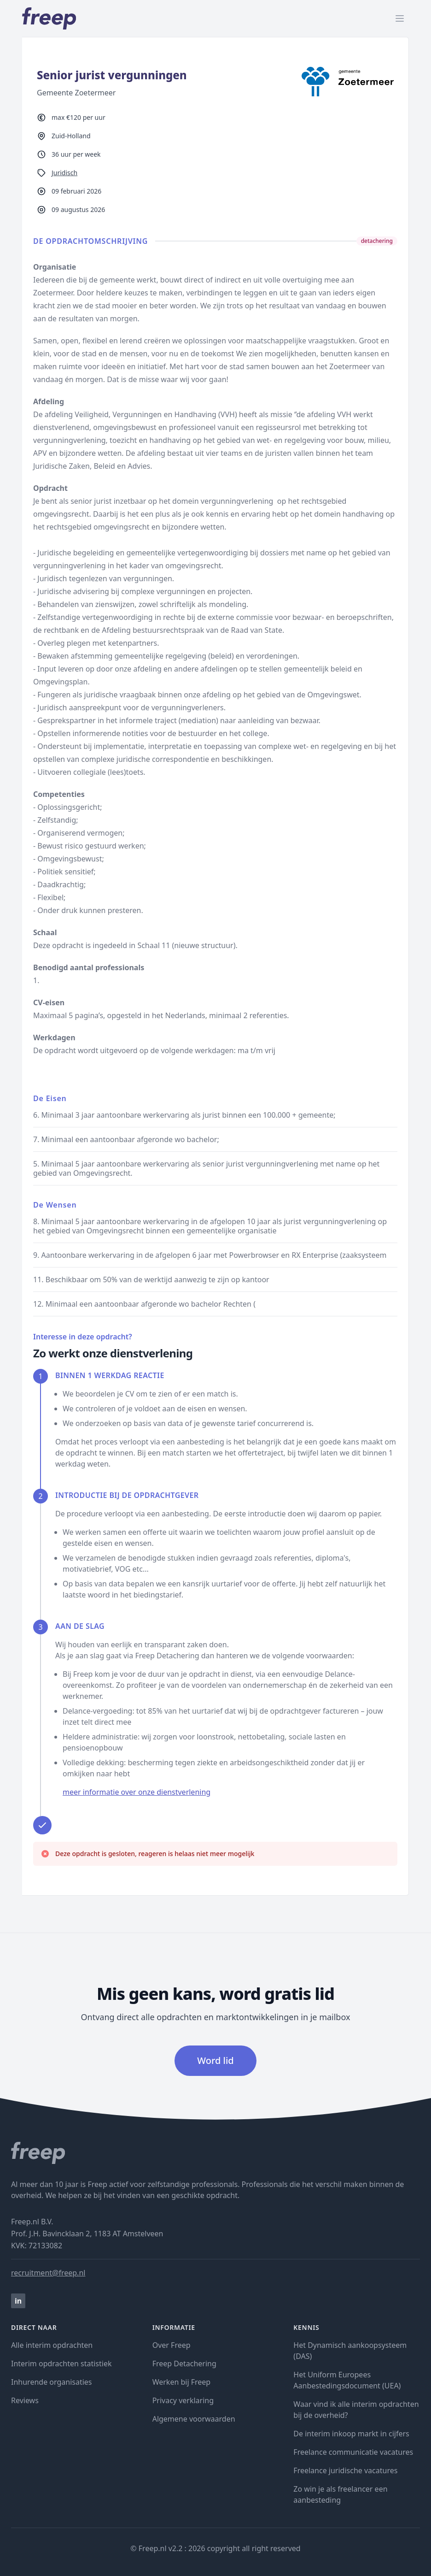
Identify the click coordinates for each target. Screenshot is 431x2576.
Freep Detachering (184, 2363)
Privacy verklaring (183, 2400)
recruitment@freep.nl (48, 2273)
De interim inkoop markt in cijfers (351, 2434)
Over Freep (171, 2345)
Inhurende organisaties (51, 2382)
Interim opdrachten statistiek (61, 2363)
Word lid (215, 2060)
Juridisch (64, 172)
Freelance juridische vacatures (345, 2470)
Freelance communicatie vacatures (353, 2452)
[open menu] (399, 18)
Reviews (25, 2400)
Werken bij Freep (181, 2382)
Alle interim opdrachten (52, 2345)
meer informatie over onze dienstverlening (136, 1792)
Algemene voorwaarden (193, 2419)
